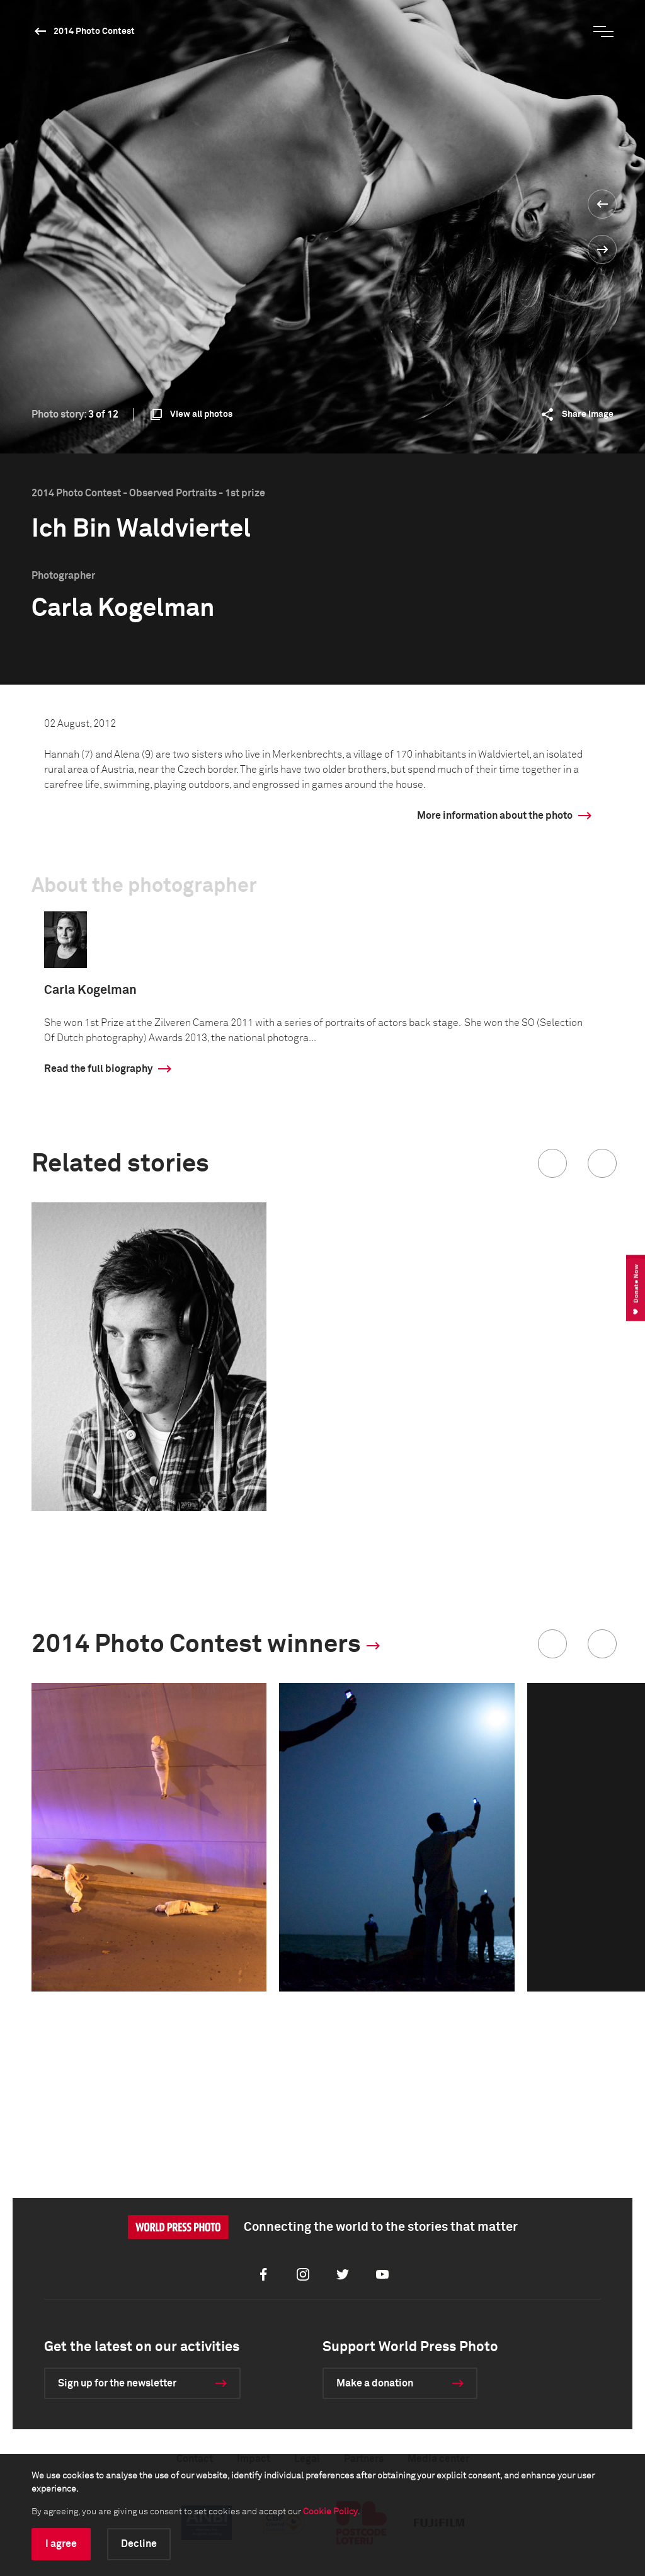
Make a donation (374, 2383)
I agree (61, 2544)
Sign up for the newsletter (117, 2383)
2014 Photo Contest (94, 31)
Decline (139, 2544)
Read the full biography (98, 1069)
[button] (552, 1163)
